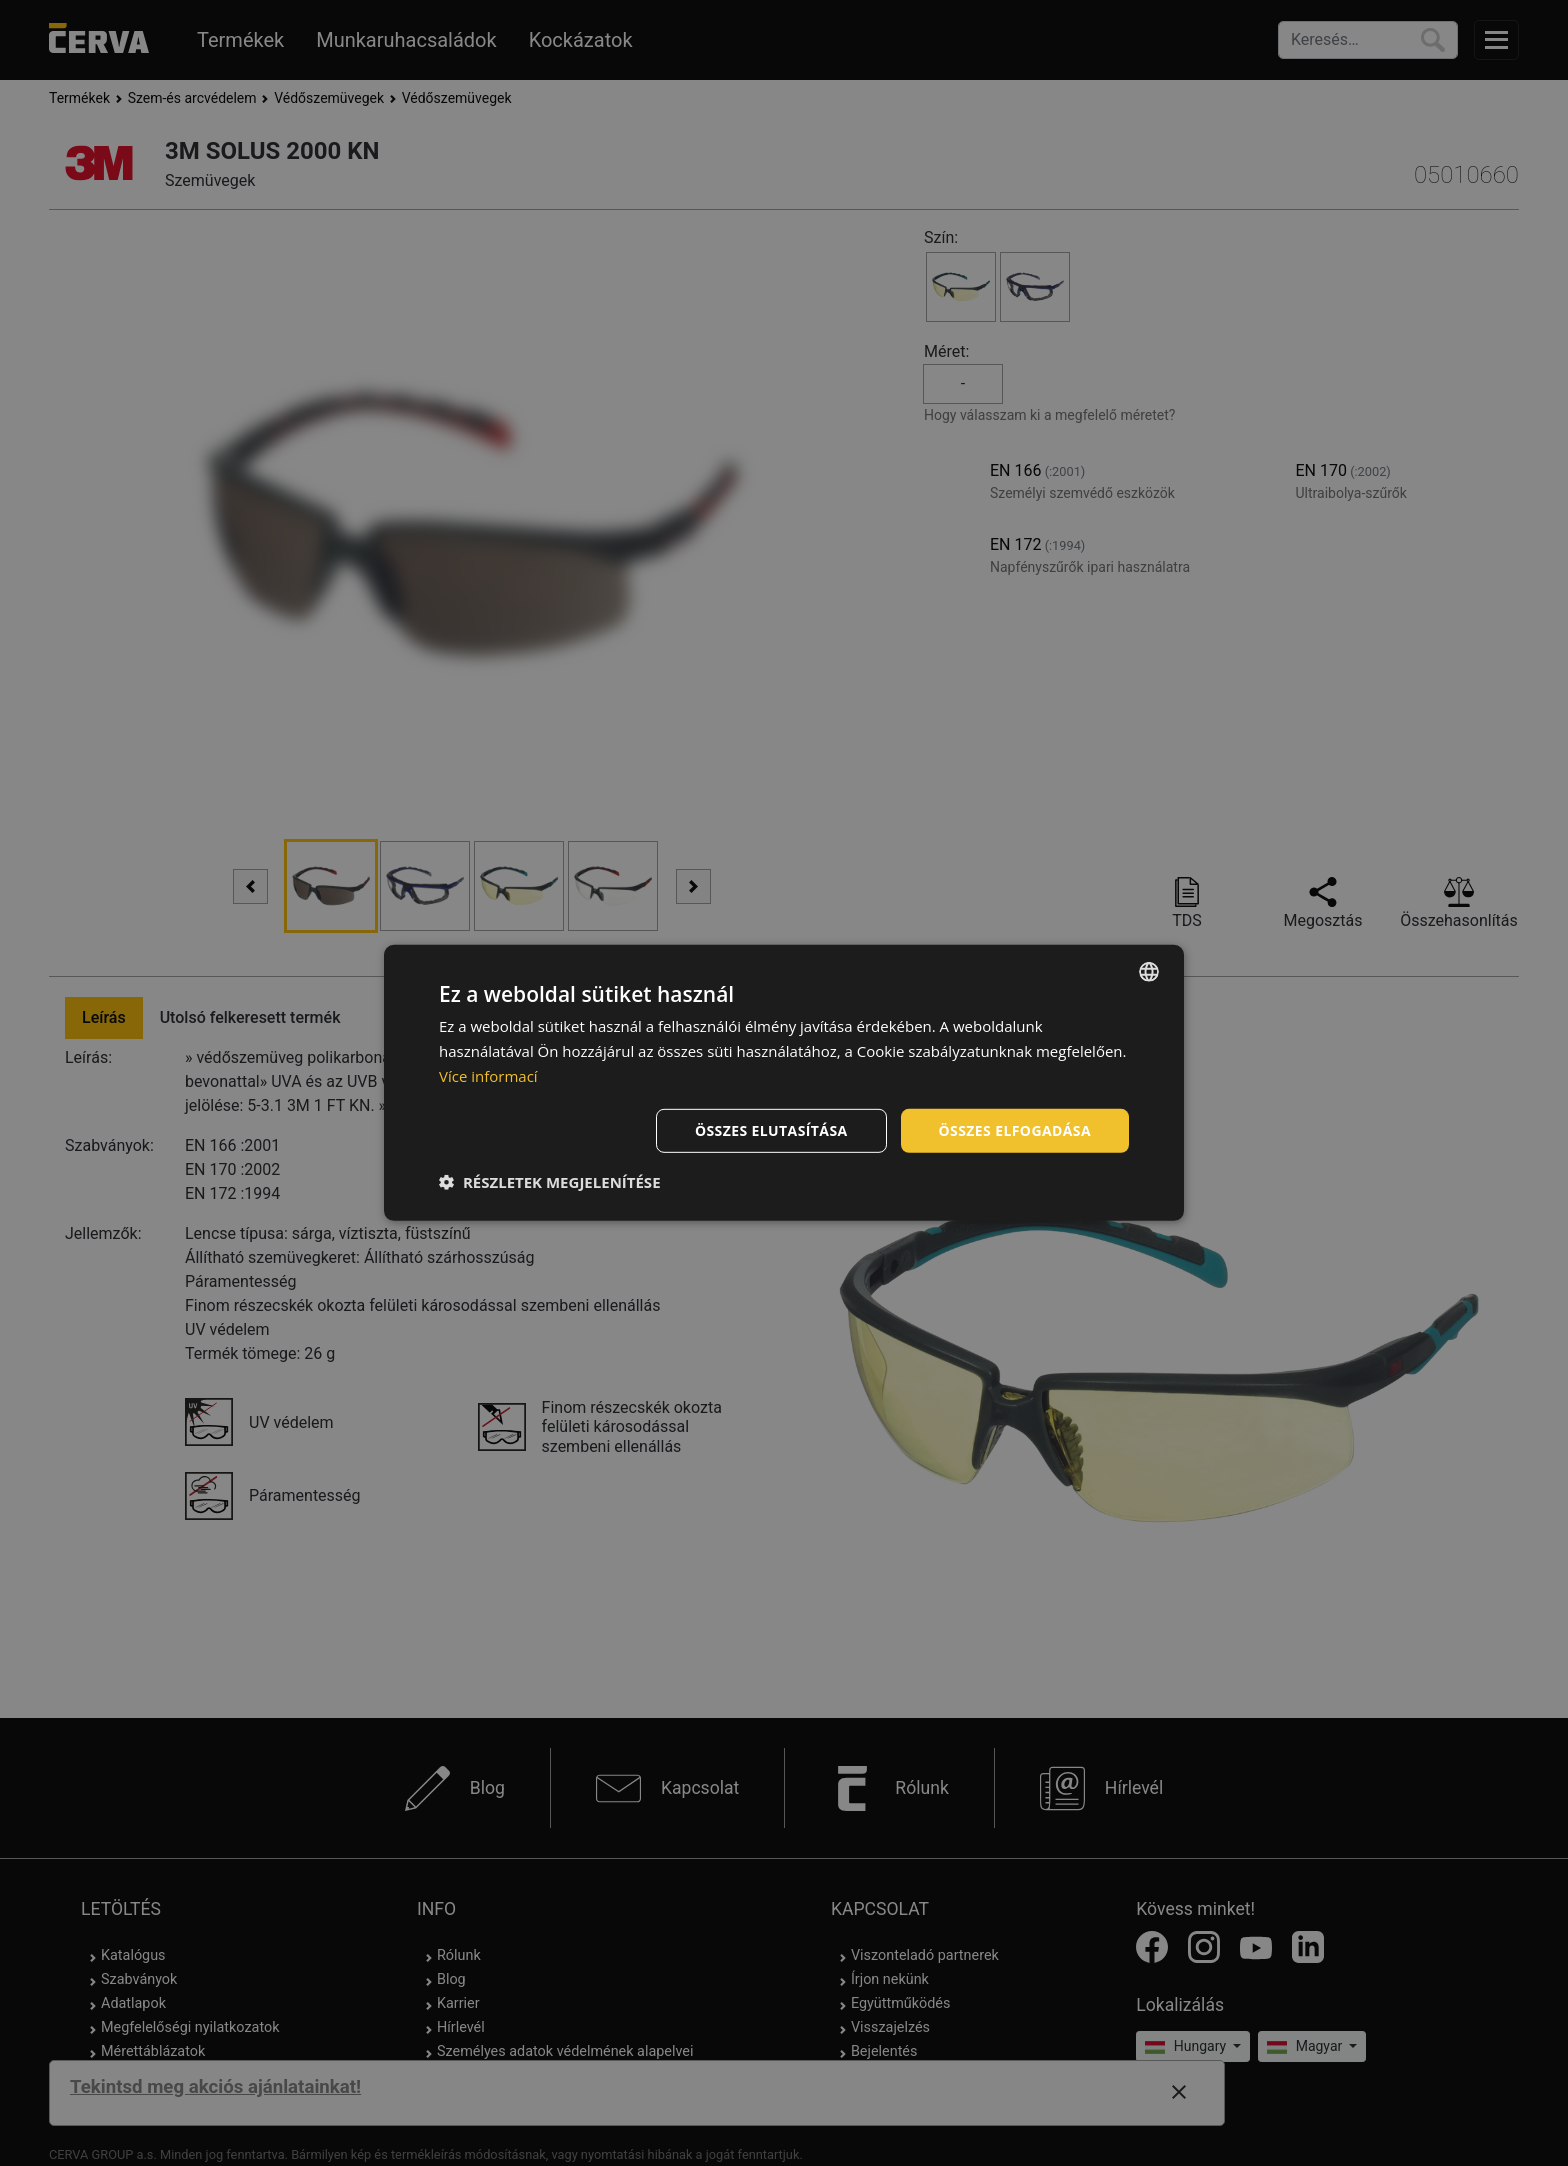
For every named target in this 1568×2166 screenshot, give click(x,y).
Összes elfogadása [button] (1015, 1129)
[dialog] (784, 1083)
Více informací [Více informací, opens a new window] (488, 1076)
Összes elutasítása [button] (771, 1129)
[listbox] (1149, 972)
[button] (550, 1182)
